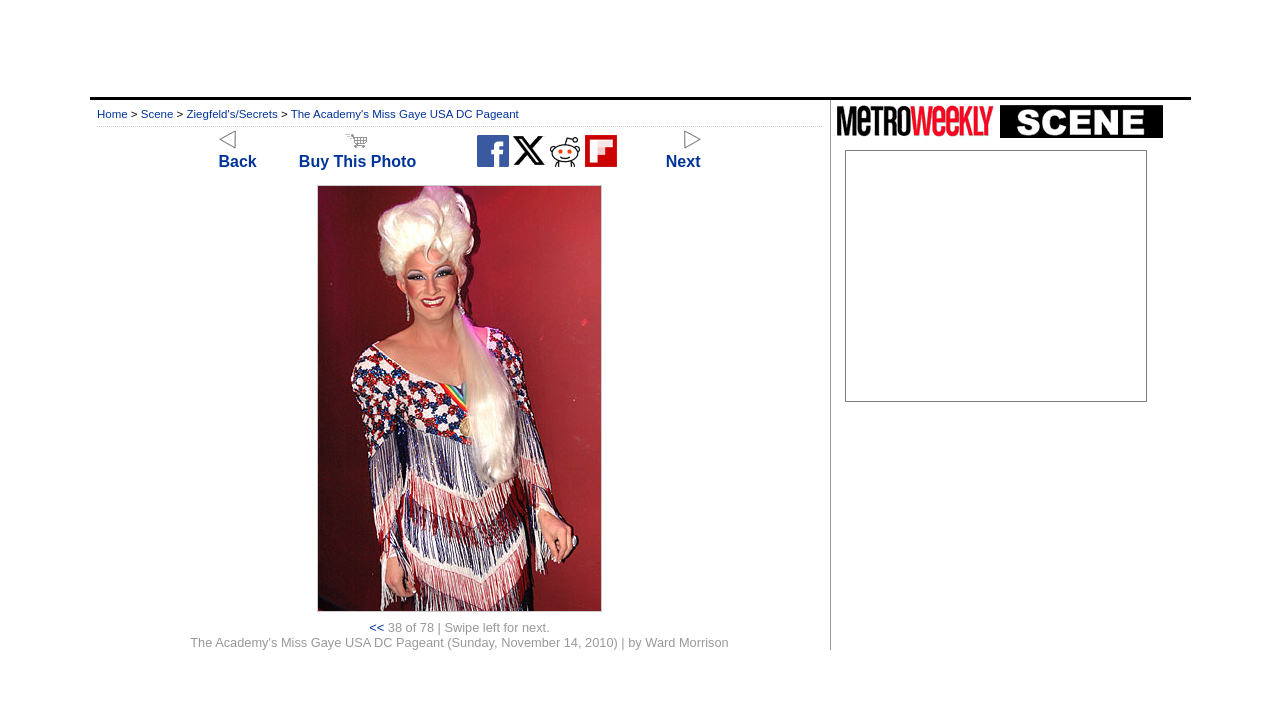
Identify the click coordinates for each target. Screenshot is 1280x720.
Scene (157, 114)
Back (238, 152)
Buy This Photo (357, 152)
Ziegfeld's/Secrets (232, 114)
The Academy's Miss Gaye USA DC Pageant (405, 114)
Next (683, 152)
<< (376, 627)
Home (112, 114)
